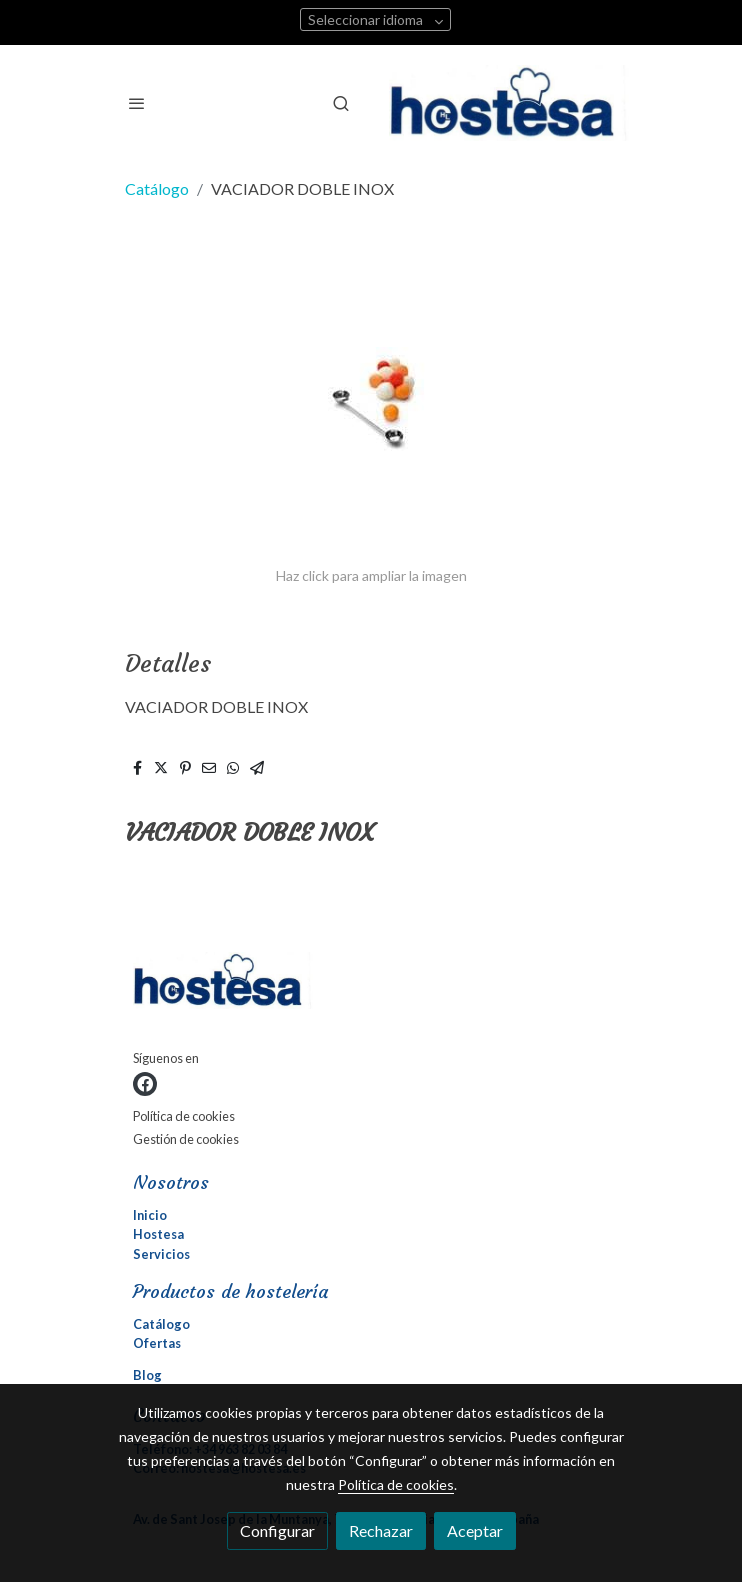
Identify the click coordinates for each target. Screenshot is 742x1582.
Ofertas (157, 1343)
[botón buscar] (341, 103)
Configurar (277, 1530)
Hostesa (158, 1234)
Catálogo (157, 188)
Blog (147, 1375)
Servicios (161, 1254)
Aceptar (475, 1530)
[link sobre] (371, 984)
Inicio (150, 1215)
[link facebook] (145, 1084)
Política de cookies (184, 1116)
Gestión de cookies (186, 1139)
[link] (509, 103)
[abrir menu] (137, 103)
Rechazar (381, 1530)
